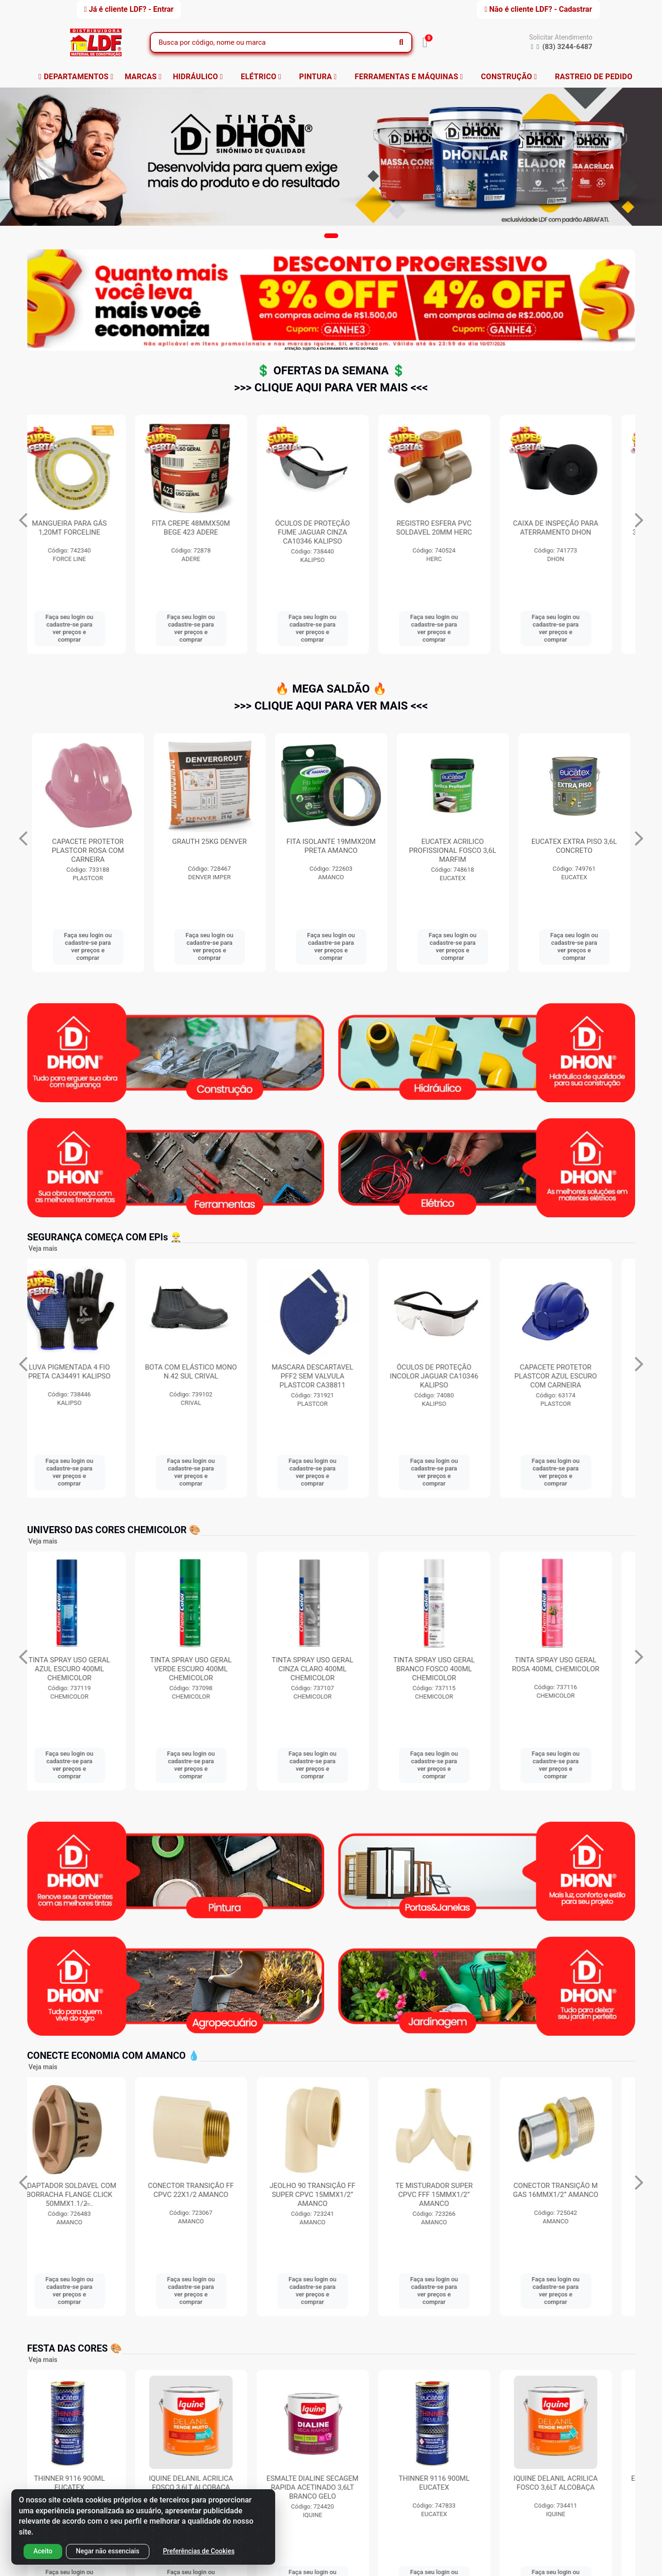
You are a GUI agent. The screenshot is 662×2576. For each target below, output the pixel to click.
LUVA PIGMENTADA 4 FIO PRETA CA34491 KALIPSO (88, 1371)
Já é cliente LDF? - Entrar (129, 9)
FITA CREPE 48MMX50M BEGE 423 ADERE (331, 528)
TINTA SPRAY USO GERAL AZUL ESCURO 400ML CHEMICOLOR (88, 1669)
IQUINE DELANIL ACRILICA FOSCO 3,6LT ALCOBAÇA (209, 2483)
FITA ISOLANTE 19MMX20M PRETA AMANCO (453, 846)
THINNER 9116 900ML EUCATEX (87, 2483)
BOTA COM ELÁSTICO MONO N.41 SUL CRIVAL (88, 846)
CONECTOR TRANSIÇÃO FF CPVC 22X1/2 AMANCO (209, 2190)
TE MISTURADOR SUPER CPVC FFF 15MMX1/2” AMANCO (452, 2194)
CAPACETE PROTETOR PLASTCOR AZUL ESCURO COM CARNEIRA (574, 1376)
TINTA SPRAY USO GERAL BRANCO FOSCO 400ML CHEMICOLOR (452, 1669)
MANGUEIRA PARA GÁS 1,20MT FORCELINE (209, 528)
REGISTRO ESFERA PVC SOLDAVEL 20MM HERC (574, 528)
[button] (331, 235)
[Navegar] (23, 520)
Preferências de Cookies (199, 2551)
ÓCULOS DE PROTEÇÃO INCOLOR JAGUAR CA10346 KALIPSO (453, 1376)
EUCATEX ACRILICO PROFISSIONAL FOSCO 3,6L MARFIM (574, 850)
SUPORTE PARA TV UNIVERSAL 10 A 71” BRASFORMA (88, 532)
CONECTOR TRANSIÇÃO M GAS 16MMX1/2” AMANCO (574, 2190)
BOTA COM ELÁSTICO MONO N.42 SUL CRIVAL (209, 1371)
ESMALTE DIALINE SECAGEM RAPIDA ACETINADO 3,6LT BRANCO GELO (331, 2487)
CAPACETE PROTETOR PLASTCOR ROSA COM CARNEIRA (209, 850)
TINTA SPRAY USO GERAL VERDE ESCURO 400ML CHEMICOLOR (209, 1669)
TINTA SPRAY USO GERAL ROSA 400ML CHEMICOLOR (574, 1664)
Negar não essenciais (107, 2551)
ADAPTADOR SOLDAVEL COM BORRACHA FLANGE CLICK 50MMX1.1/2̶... (88, 2194)
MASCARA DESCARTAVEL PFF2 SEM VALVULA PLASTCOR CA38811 (331, 1376)
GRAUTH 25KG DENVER (331, 841)
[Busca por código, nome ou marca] (271, 42)
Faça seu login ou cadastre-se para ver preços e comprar (88, 628)
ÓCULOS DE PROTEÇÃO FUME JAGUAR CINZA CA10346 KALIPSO (452, 532)
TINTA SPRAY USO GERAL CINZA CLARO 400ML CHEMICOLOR (331, 1669)
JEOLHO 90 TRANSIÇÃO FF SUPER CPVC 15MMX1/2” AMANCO (331, 2194)
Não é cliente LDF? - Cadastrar (538, 9)
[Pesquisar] (401, 42)
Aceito (42, 2551)
